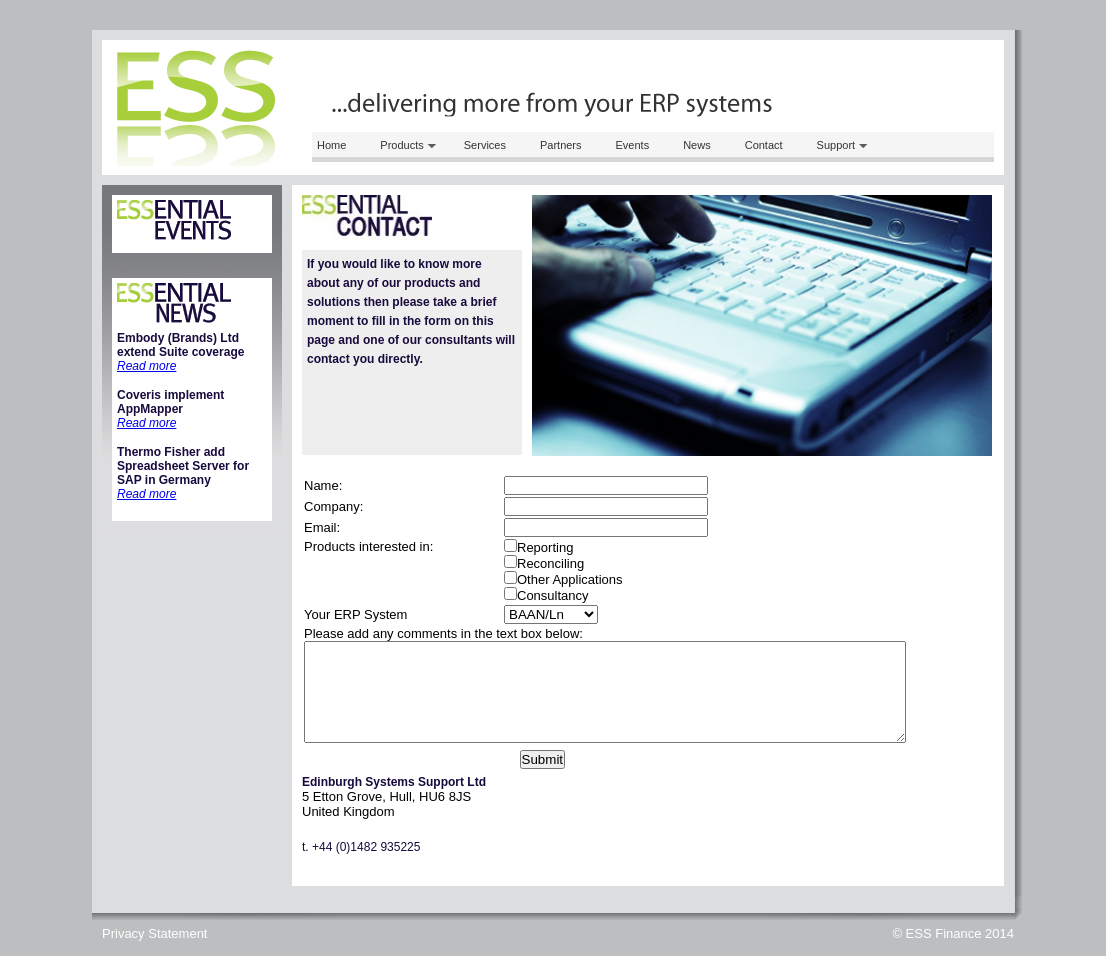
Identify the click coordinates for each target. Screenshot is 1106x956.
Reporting (545, 547)
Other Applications (570, 579)
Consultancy (553, 595)
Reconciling (550, 563)
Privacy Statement (155, 933)
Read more (146, 366)
